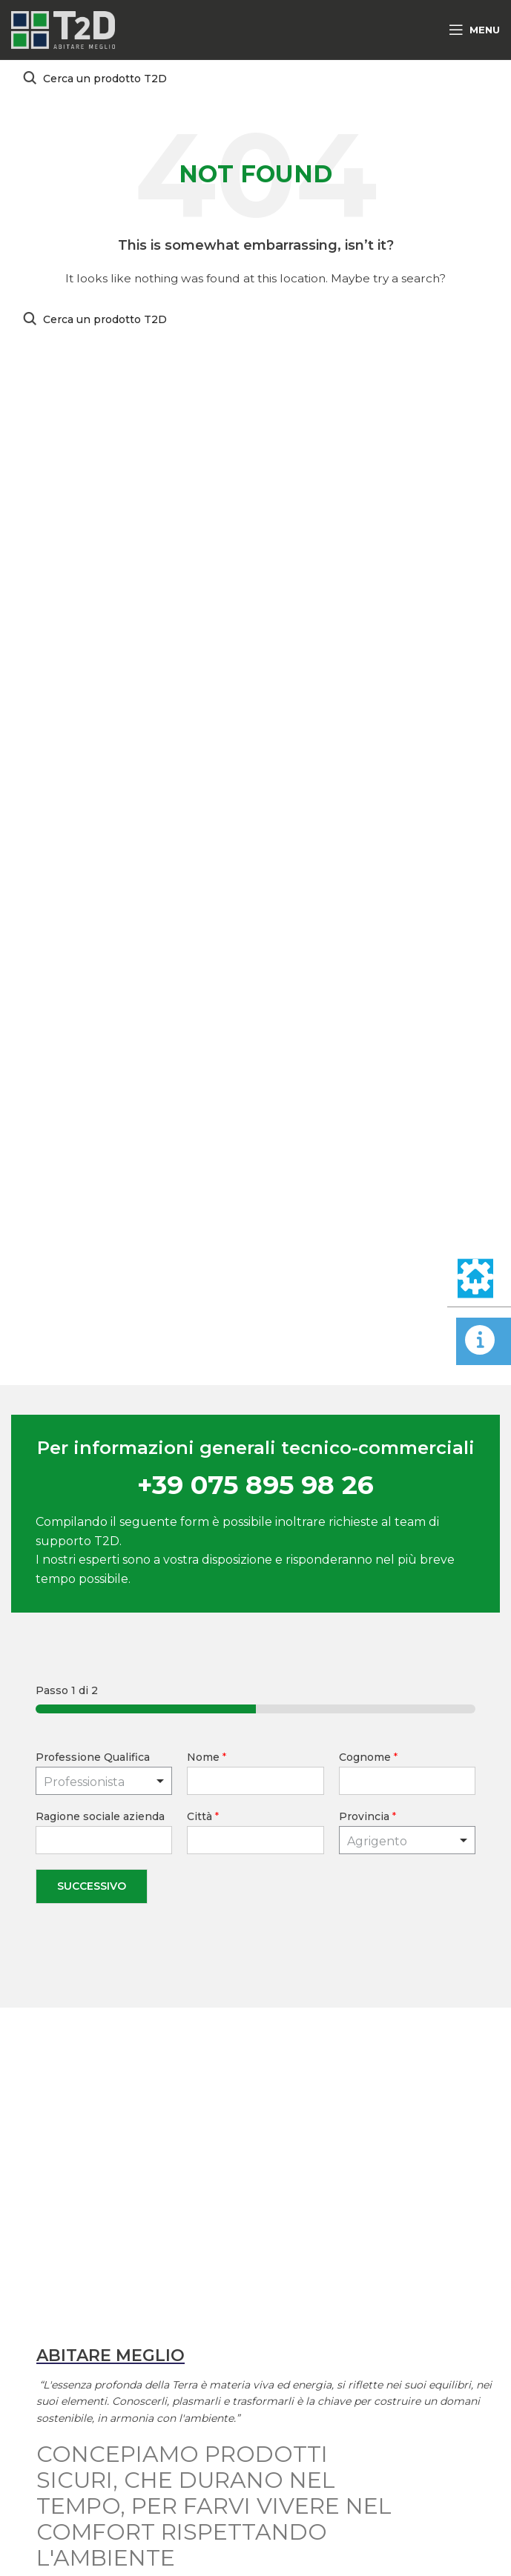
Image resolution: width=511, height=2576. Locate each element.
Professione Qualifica (93, 1757)
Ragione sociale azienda (100, 1816)
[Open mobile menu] (474, 29)
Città (203, 1816)
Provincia (367, 1816)
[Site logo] (63, 29)
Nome (206, 1757)
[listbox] (104, 1781)
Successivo (91, 1886)
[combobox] (407, 1840)
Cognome (368, 1757)
